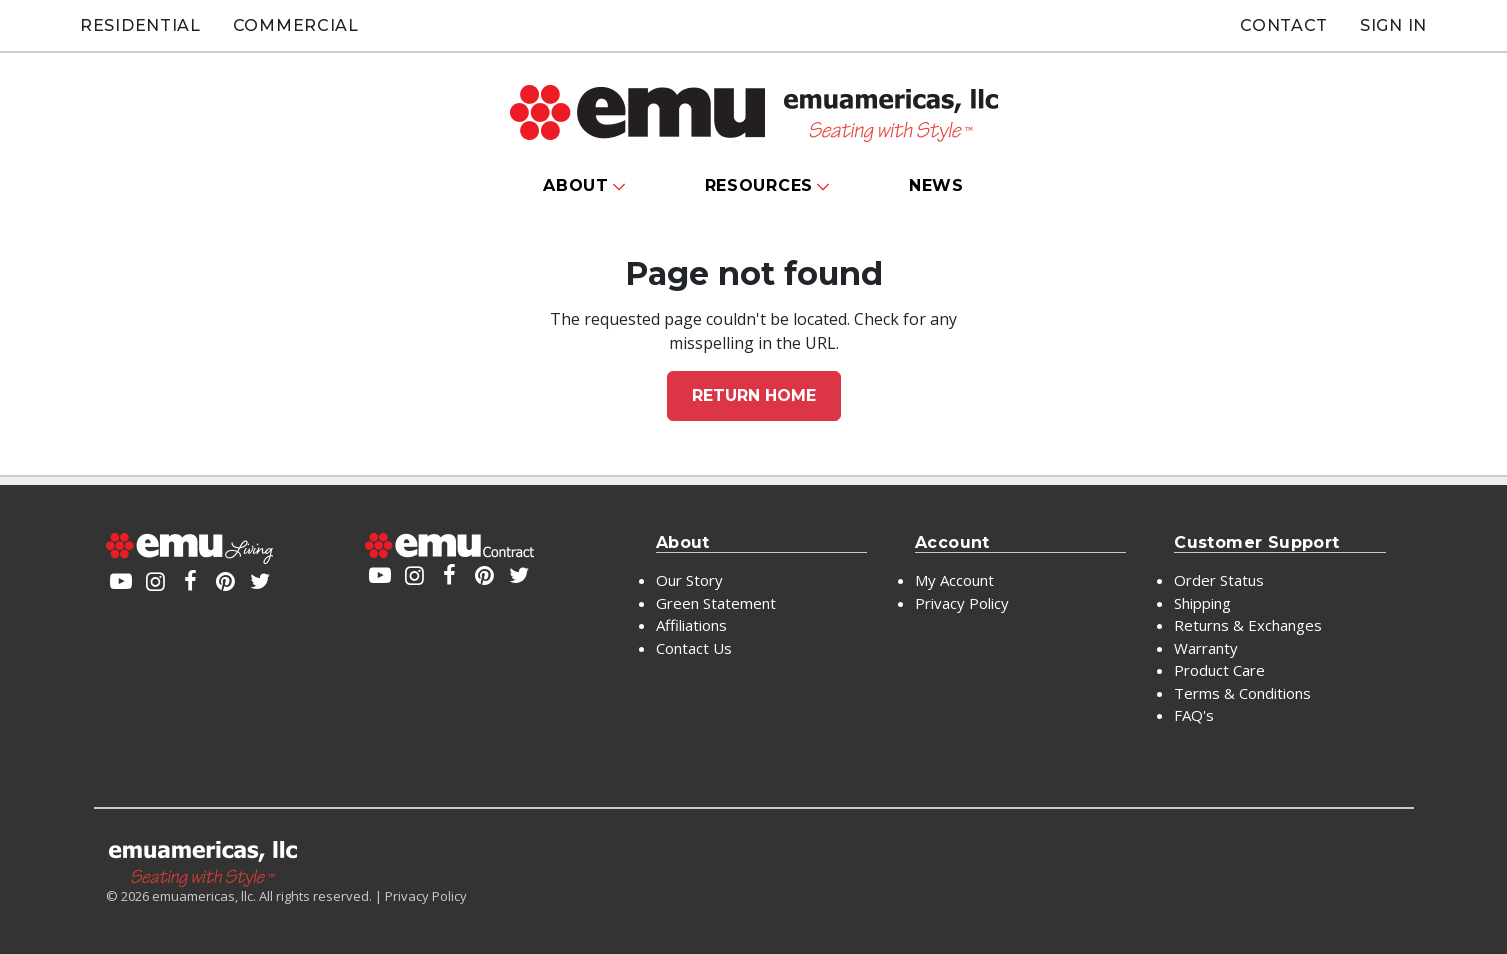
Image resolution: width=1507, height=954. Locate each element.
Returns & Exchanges (1248, 625)
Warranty (1206, 648)
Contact (1284, 25)
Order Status (1219, 580)
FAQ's (1194, 715)
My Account (954, 580)
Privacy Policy (962, 603)
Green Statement (716, 603)
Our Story (689, 580)
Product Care (1219, 670)
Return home (754, 395)
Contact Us (694, 648)
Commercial (296, 25)
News (936, 185)
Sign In (1393, 25)
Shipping (1202, 603)
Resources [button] (759, 185)
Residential (140, 25)
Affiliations (691, 625)
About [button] (576, 185)
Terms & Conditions (1242, 693)
